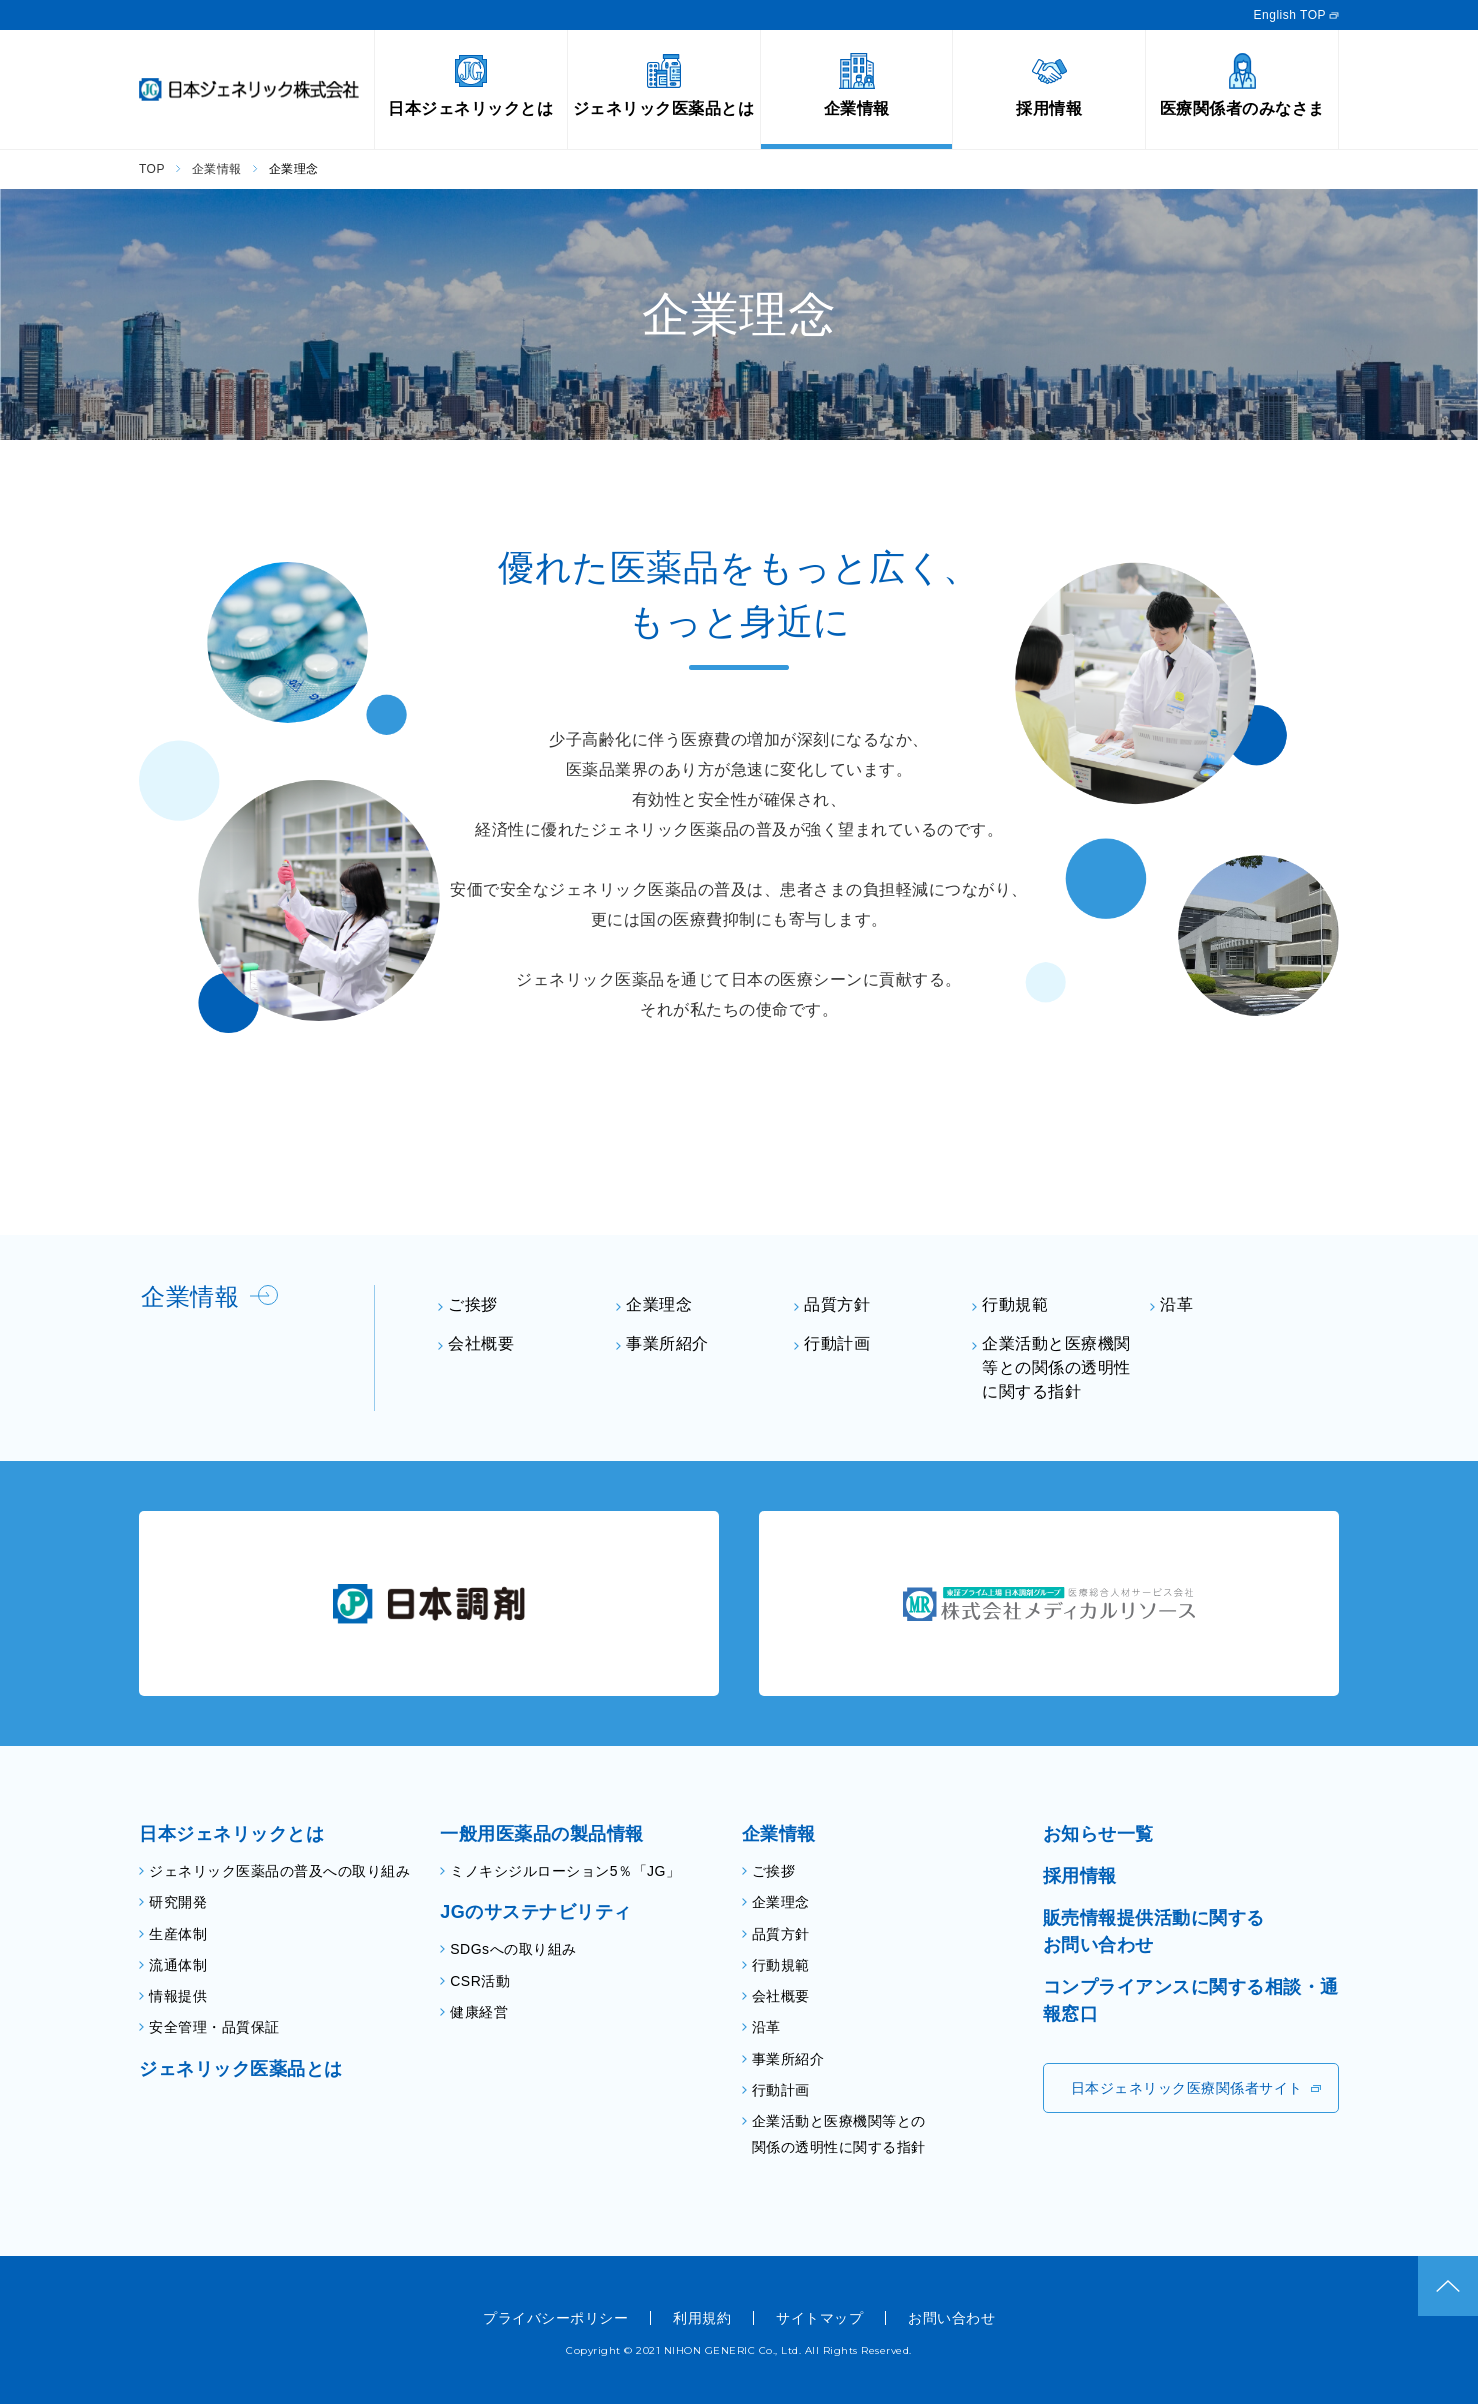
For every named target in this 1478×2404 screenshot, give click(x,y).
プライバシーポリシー (555, 2318)
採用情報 (1080, 1876)
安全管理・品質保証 (214, 2027)
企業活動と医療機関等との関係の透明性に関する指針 (1056, 1367)
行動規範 (1015, 1304)
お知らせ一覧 (1098, 1834)
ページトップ (1448, 2286)
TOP (152, 169)
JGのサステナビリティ (536, 1912)
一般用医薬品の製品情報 (542, 1834)
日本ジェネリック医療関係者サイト (1187, 2088)
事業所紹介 (667, 1343)
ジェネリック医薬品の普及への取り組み (279, 1871)
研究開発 (178, 1902)
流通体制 (178, 1965)
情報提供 (178, 1996)
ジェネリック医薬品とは (241, 2069)
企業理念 (659, 1304)
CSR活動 (480, 1981)
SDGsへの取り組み (513, 1949)
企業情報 (217, 169)
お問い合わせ (951, 2318)
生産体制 (178, 1934)
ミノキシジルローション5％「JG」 (565, 1871)
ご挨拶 (473, 1304)
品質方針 (837, 1304)
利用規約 (702, 2318)
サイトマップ (819, 2318)
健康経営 (479, 2012)
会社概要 (481, 1343)
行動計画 (837, 1343)
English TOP (1290, 15)
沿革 (1176, 1304)
